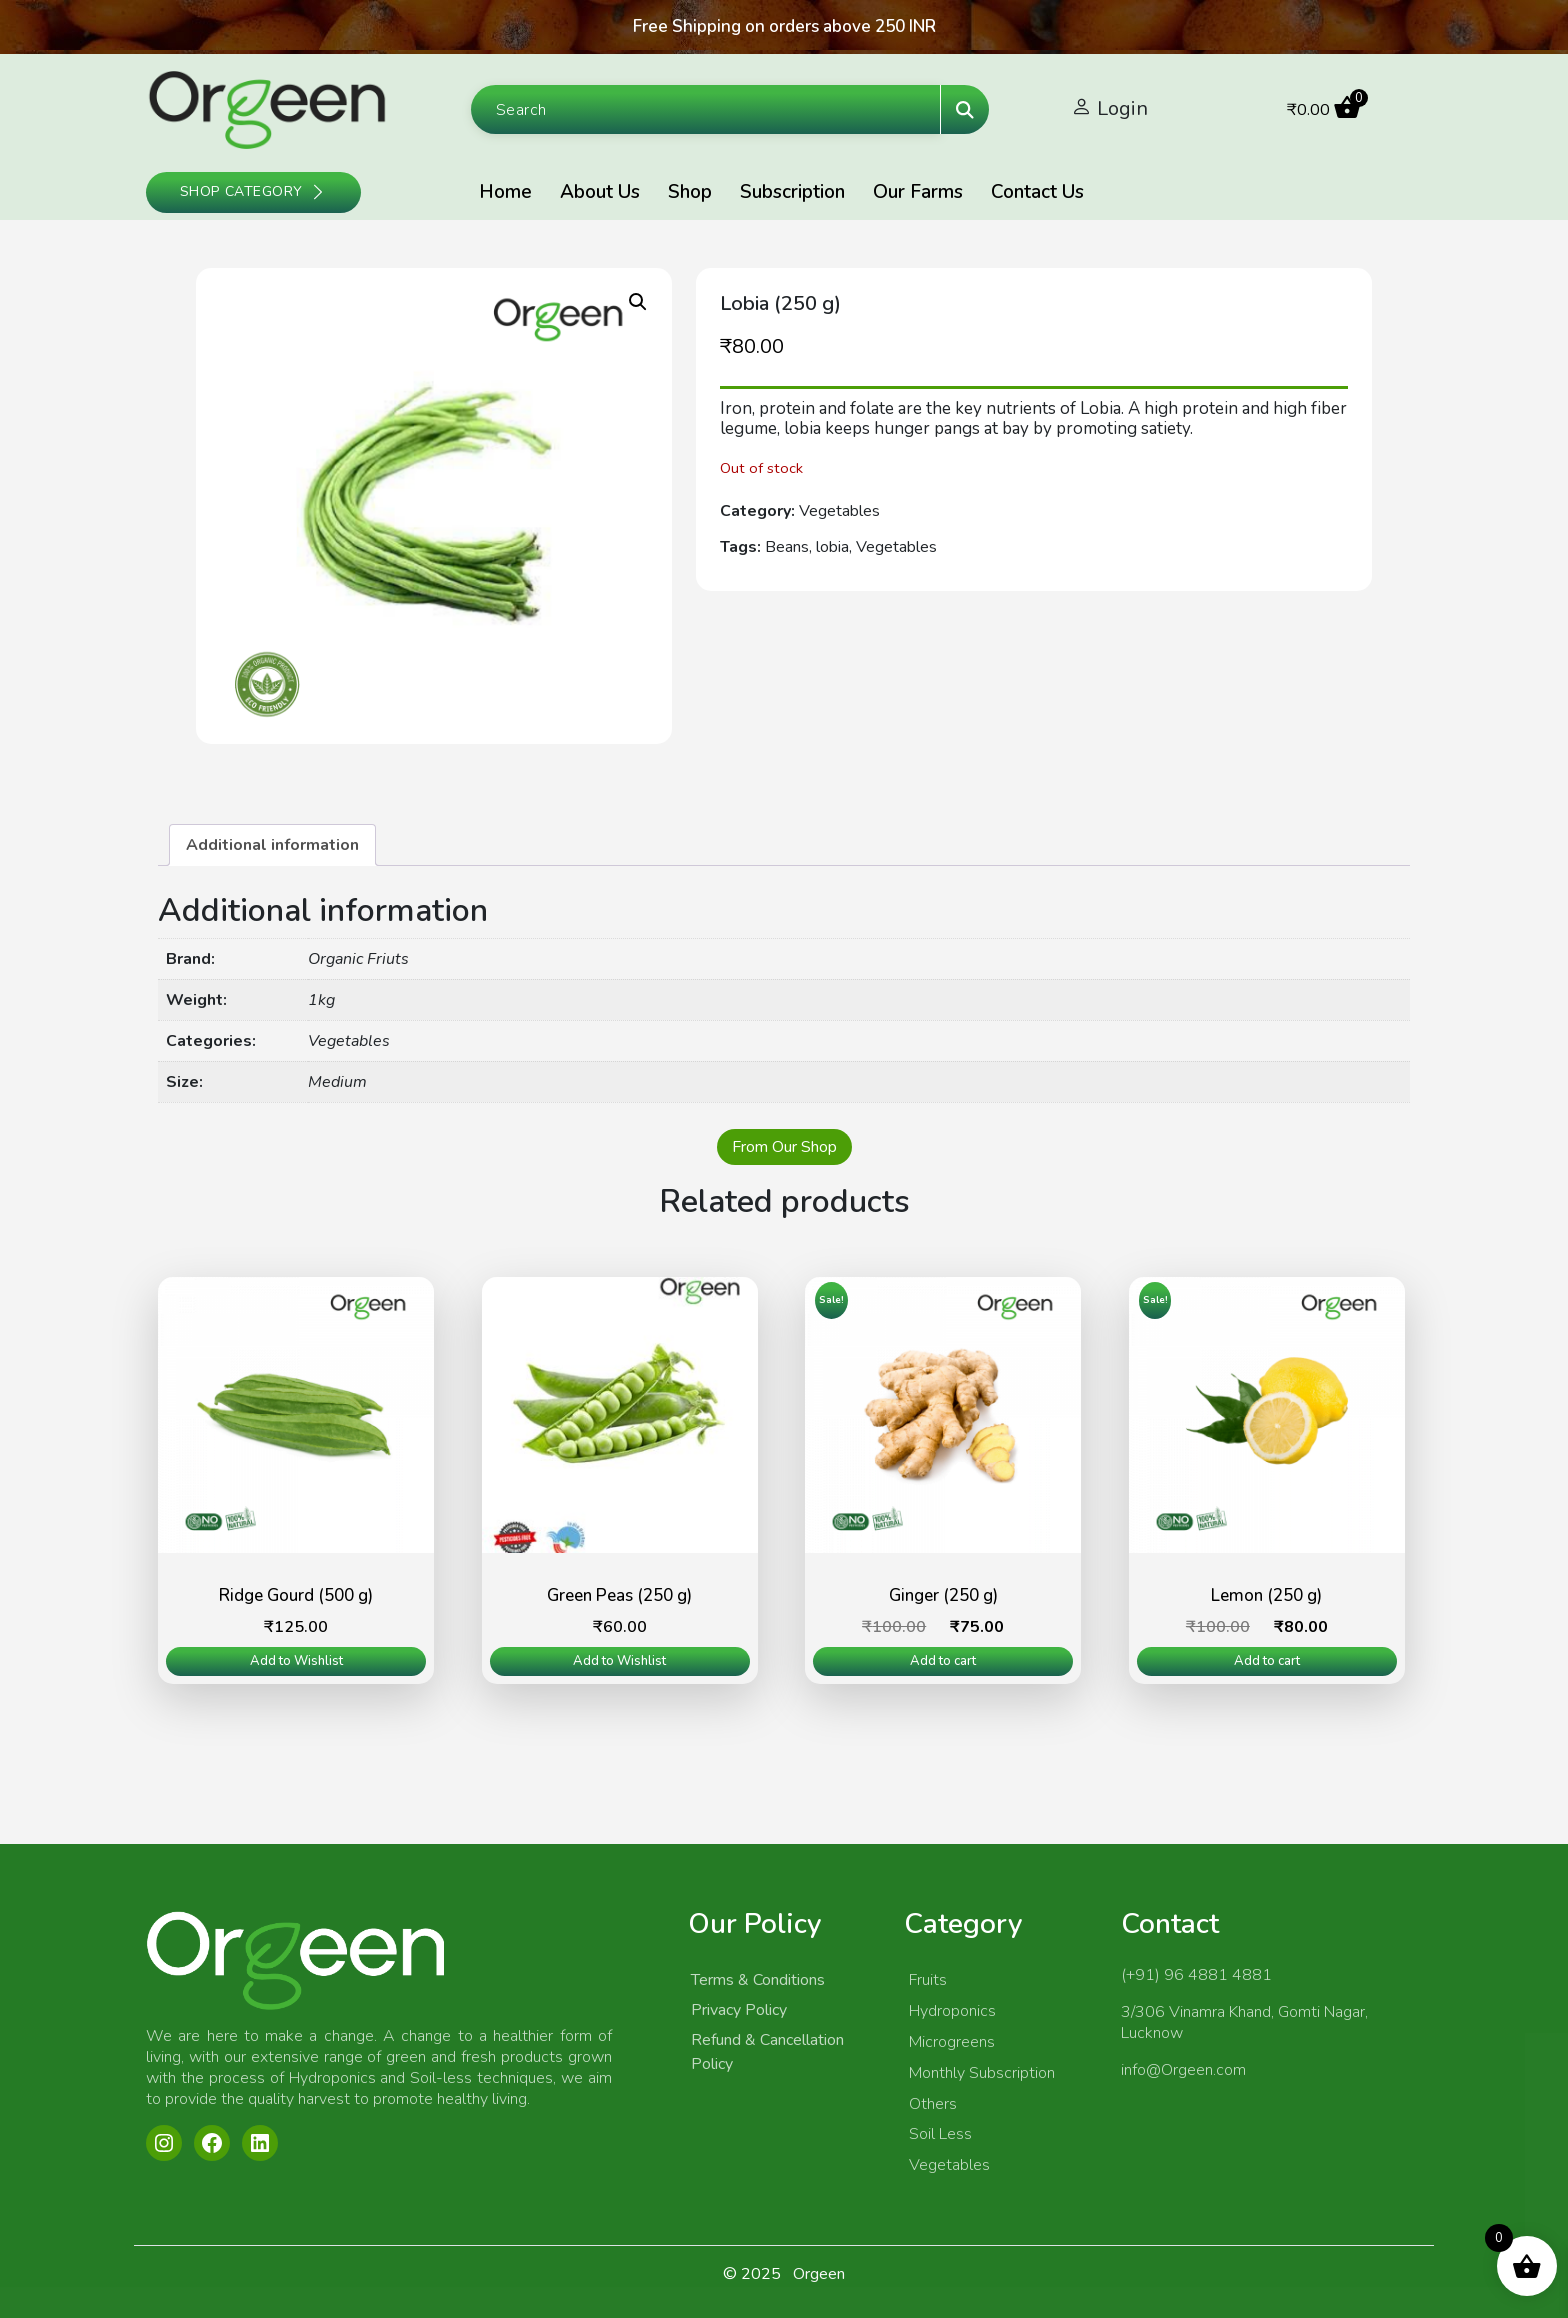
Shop (690, 192)
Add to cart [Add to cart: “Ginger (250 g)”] (943, 1661)
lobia (832, 547)
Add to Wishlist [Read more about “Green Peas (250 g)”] (619, 1661)
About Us (600, 192)
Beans (787, 547)
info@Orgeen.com (1183, 2070)
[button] (638, 302)
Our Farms (918, 192)
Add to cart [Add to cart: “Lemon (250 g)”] (1267, 1661)
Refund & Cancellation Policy (767, 2052)
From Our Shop (784, 1147)
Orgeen (819, 2274)
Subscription (792, 192)
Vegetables (839, 511)
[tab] (272, 845)
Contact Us (1037, 192)
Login (1122, 108)
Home (505, 192)
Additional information (272, 845)
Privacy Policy (739, 2010)
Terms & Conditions (758, 1980)
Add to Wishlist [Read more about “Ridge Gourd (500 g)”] (296, 1661)
